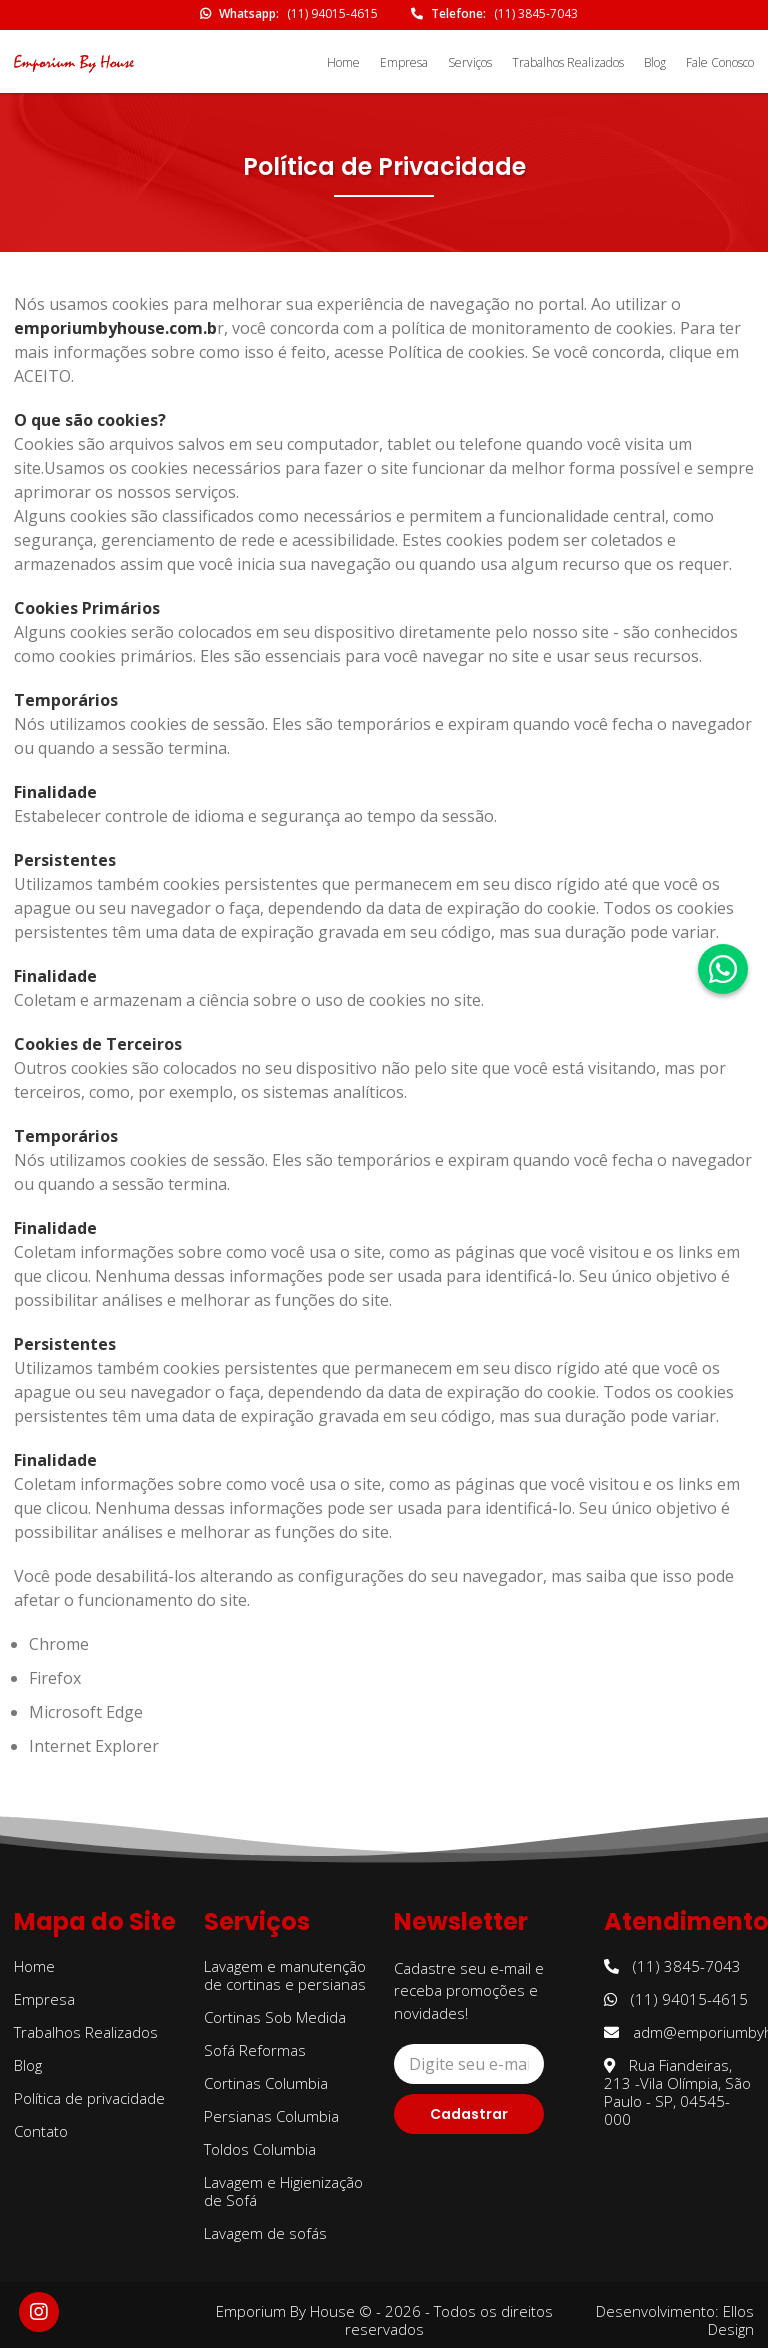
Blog (655, 63)
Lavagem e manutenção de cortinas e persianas (285, 1975)
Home (343, 63)
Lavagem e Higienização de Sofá (283, 2191)
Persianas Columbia (271, 2116)
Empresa (404, 63)
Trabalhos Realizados (568, 63)
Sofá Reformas (255, 2050)
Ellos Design (731, 2320)
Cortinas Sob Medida (275, 2017)
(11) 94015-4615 (332, 14)
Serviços (470, 63)
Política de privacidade (89, 2098)
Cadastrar (469, 2114)
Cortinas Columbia (266, 2083)
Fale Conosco (720, 63)
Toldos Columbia (260, 2149)
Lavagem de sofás (265, 2233)
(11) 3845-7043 (536, 14)
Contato (41, 2131)
